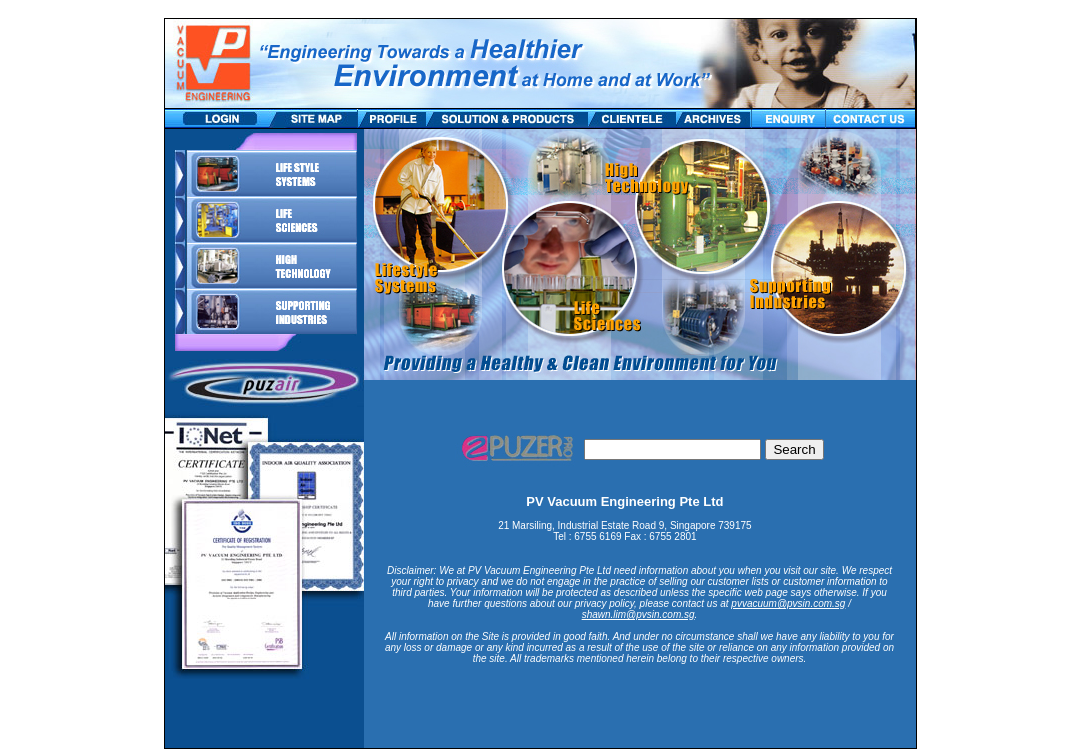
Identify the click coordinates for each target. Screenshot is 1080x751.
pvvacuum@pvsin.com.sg (788, 603)
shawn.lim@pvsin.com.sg (638, 614)
